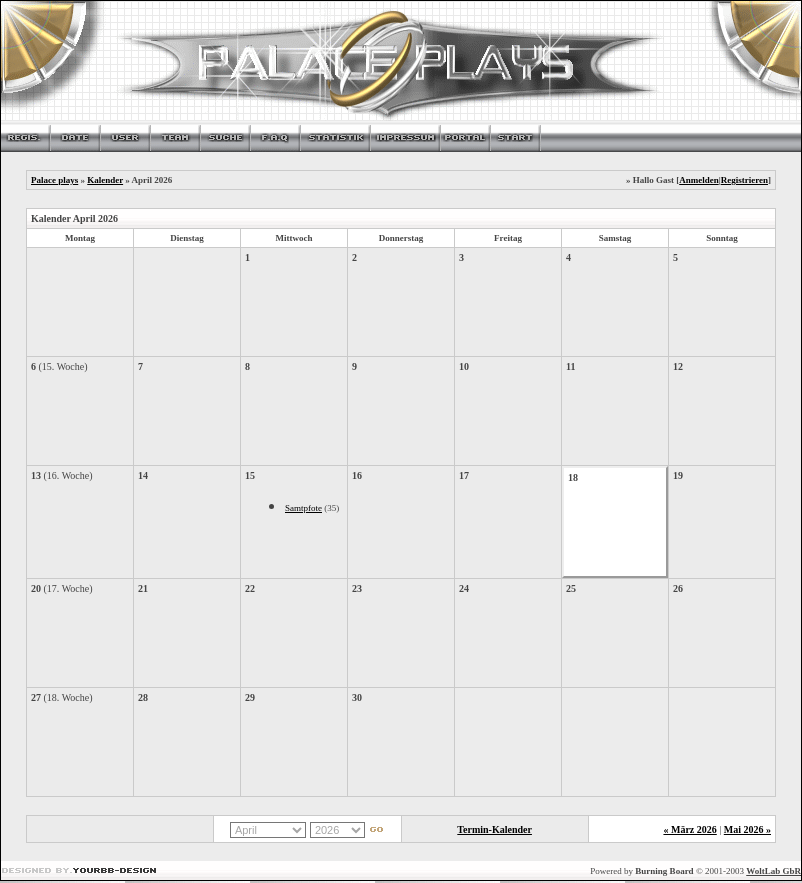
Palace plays (54, 180)
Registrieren (744, 180)
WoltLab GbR (773, 871)
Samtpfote (303, 508)
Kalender (105, 180)
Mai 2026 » (747, 829)
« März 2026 (689, 829)
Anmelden (699, 180)
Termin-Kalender (494, 829)
